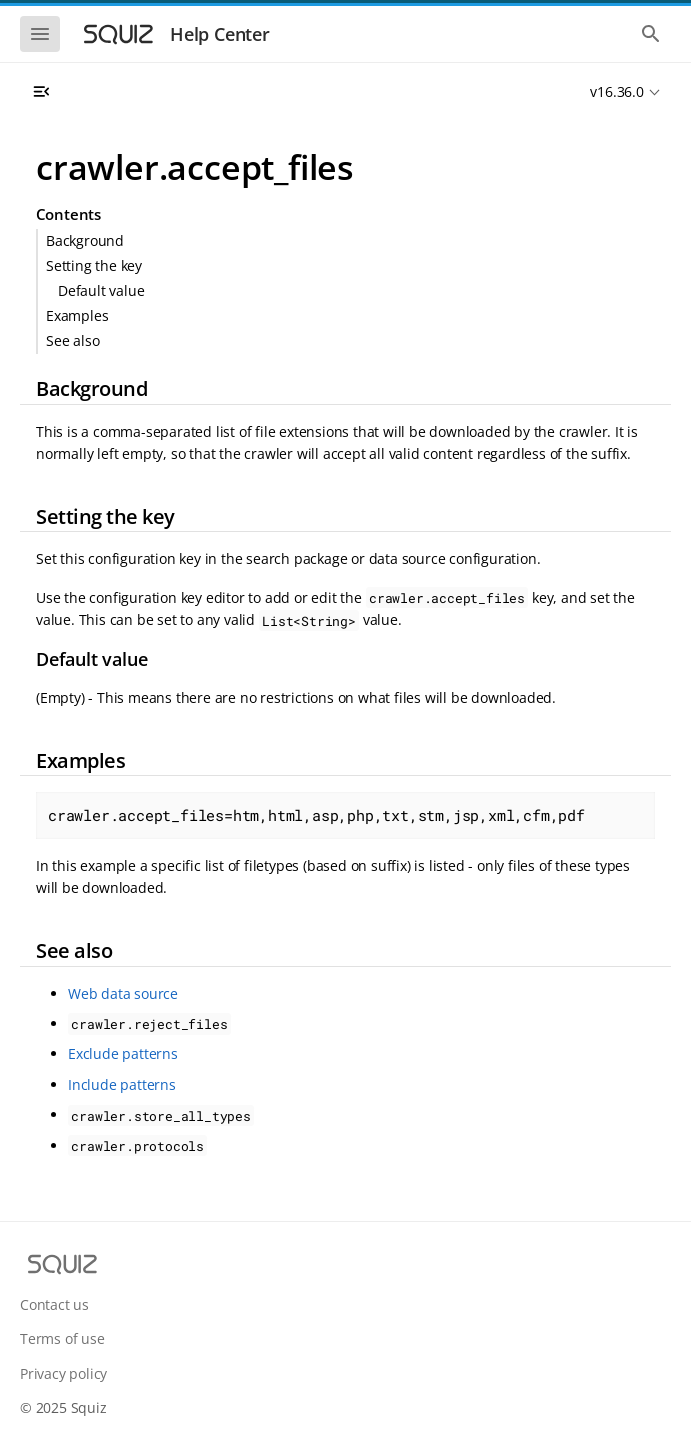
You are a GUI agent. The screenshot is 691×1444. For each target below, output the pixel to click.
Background (85, 240)
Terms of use (62, 1338)
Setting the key (94, 265)
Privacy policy (63, 1373)
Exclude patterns (123, 1053)
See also (72, 340)
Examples (77, 315)
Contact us (54, 1304)
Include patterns (122, 1084)
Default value (101, 290)
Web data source (123, 993)
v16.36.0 (616, 91)
